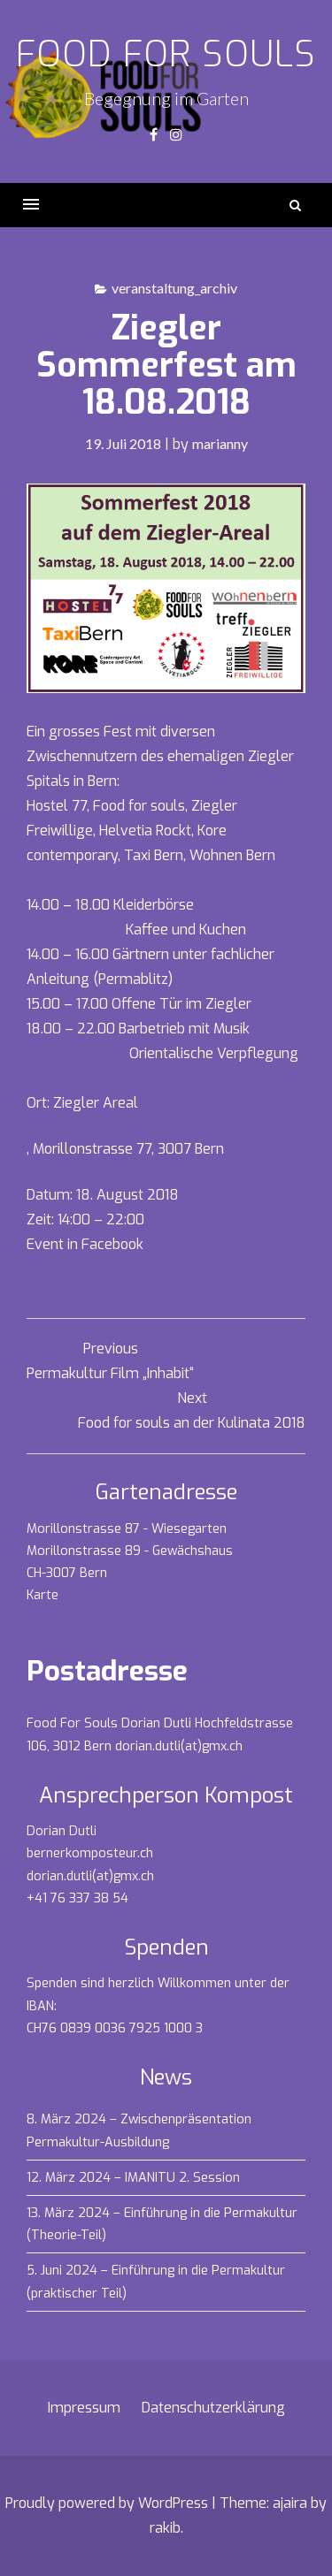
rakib (165, 2528)
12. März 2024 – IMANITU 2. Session (133, 2177)
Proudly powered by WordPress (106, 2503)
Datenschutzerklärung (213, 2407)
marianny (220, 443)
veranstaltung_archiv (174, 287)
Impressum (84, 2407)
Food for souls (166, 54)
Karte (42, 1595)
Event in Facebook (85, 1244)
